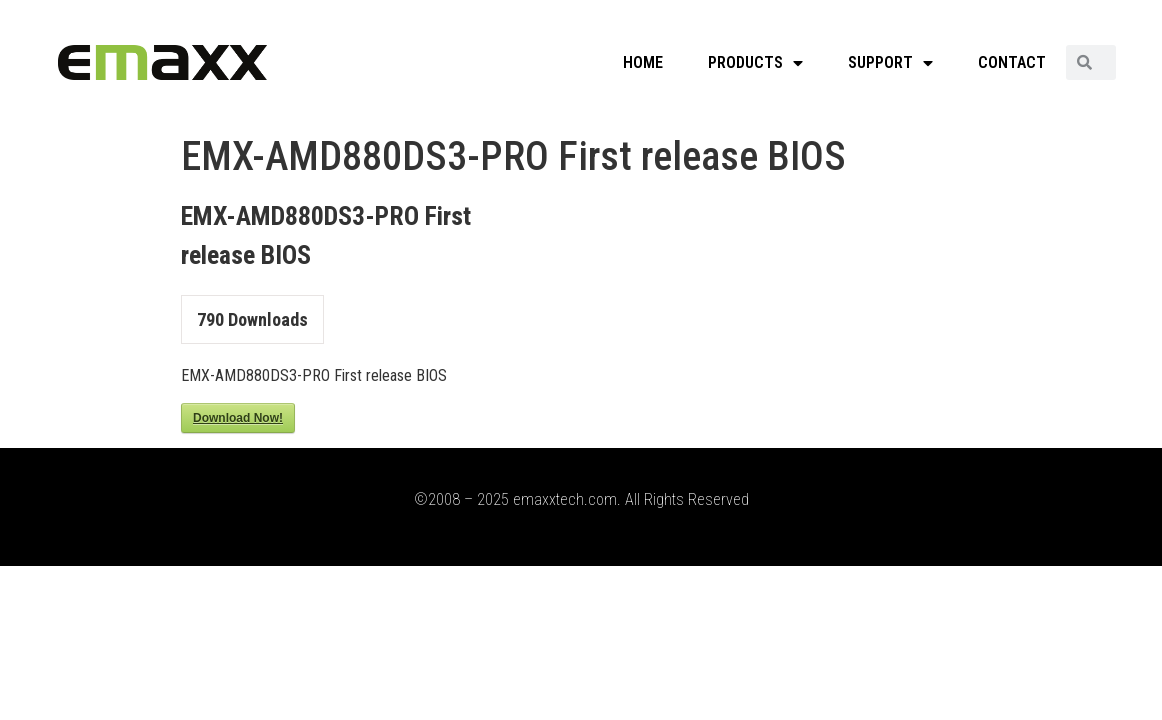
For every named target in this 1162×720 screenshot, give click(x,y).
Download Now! (238, 418)
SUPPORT (890, 63)
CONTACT (1012, 62)
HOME (643, 62)
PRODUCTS (755, 63)
